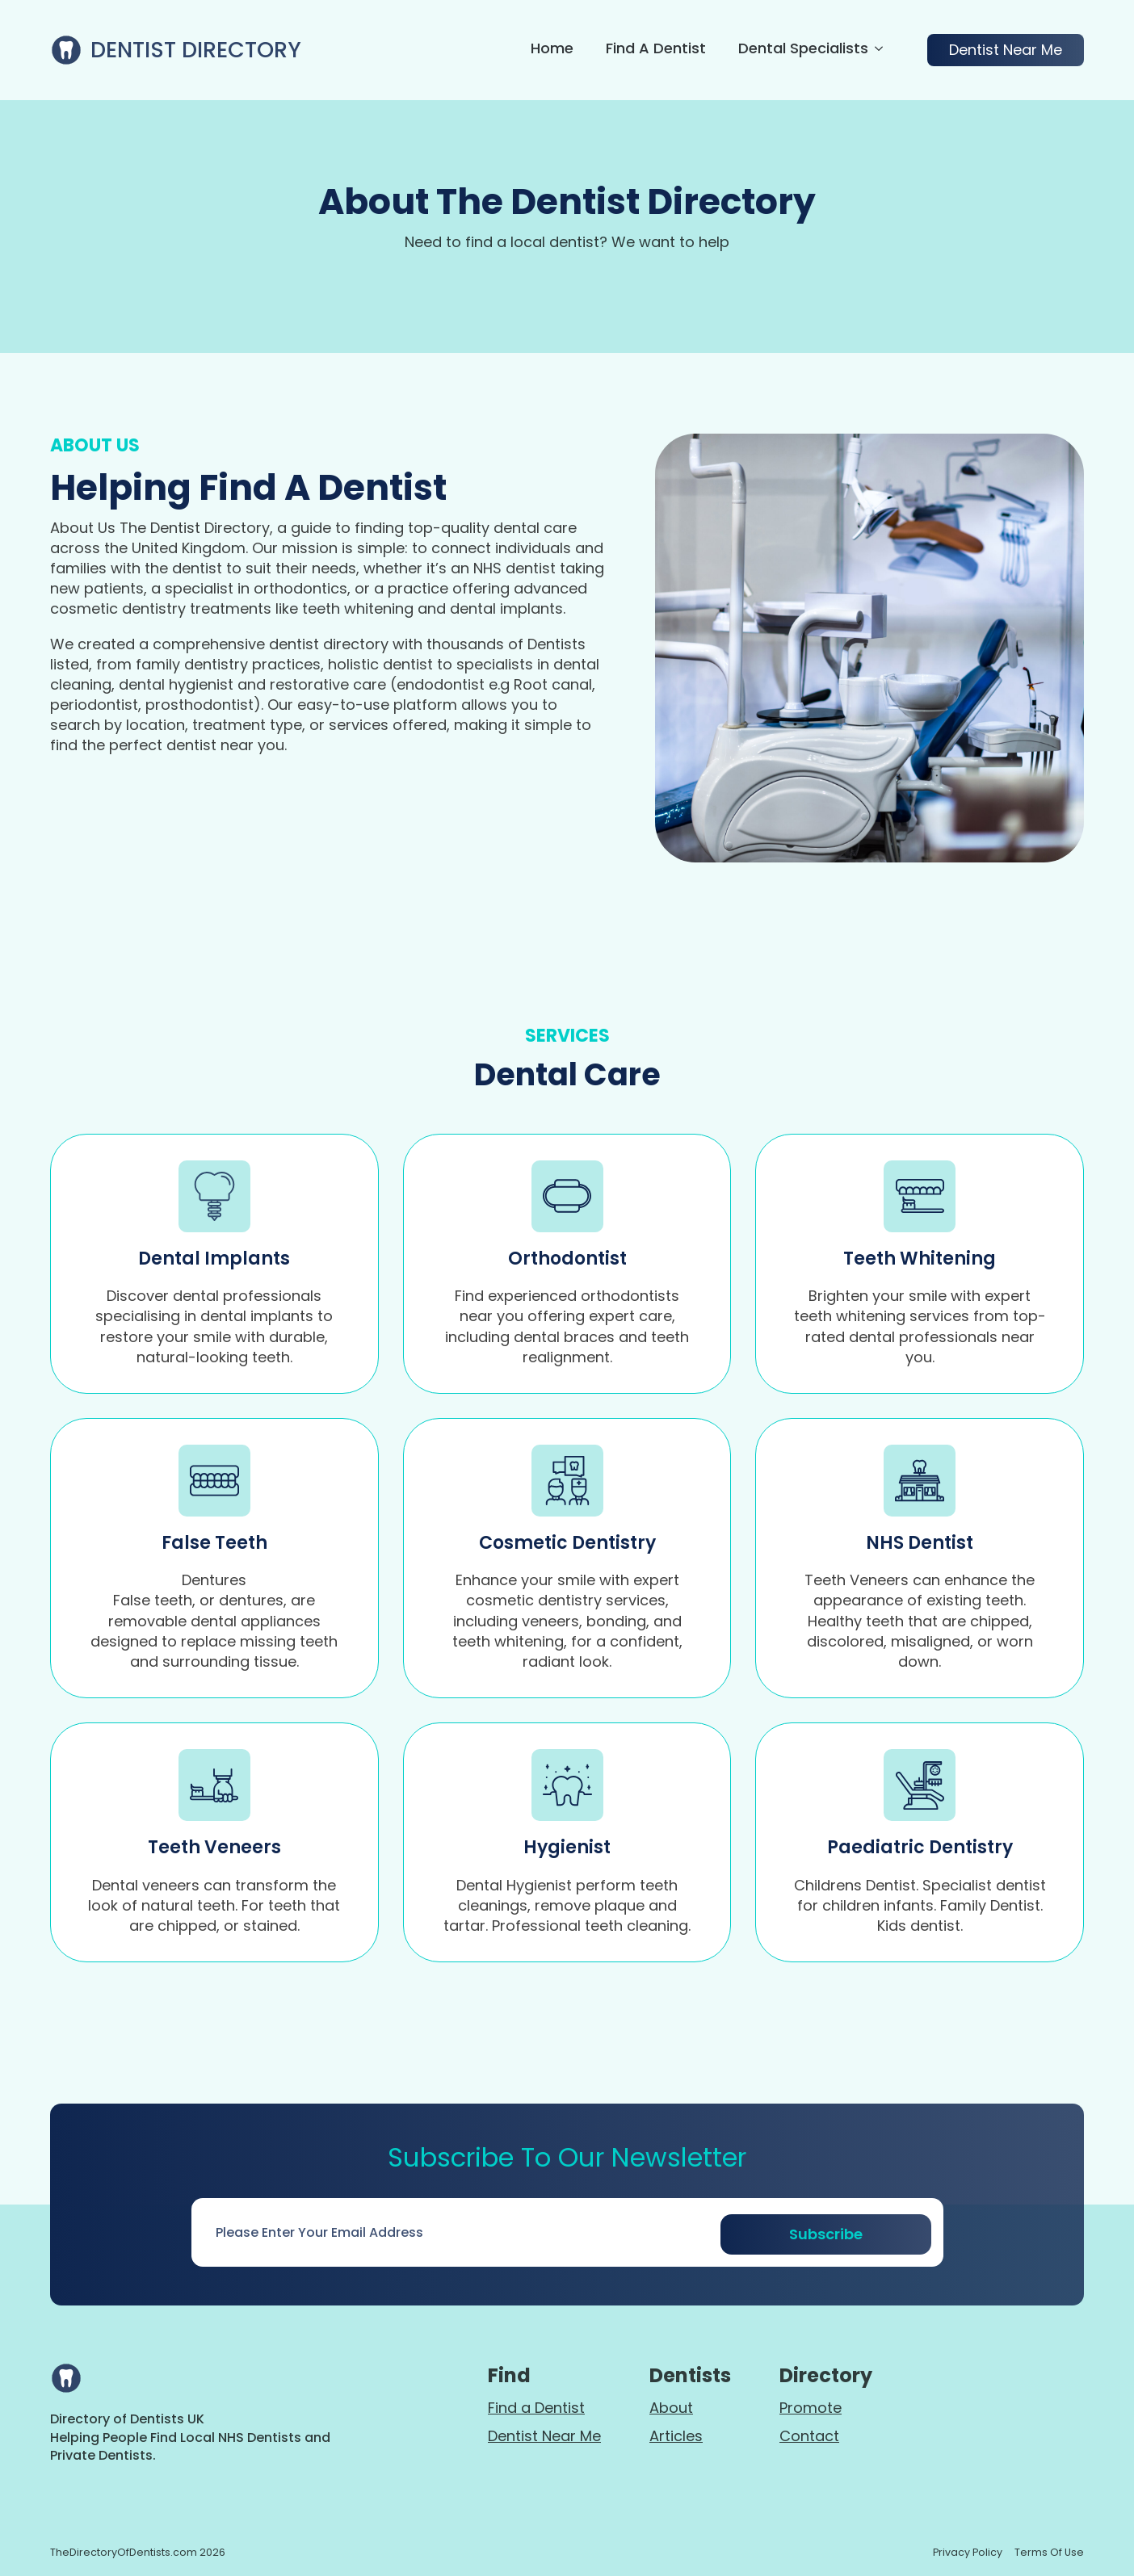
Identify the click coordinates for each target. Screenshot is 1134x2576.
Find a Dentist (656, 49)
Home (552, 49)
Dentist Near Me (544, 2436)
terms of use (1049, 2552)
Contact (809, 2436)
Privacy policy (967, 2552)
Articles (676, 2436)
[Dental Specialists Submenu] (875, 50)
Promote (810, 2408)
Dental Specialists (803, 49)
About (671, 2408)
